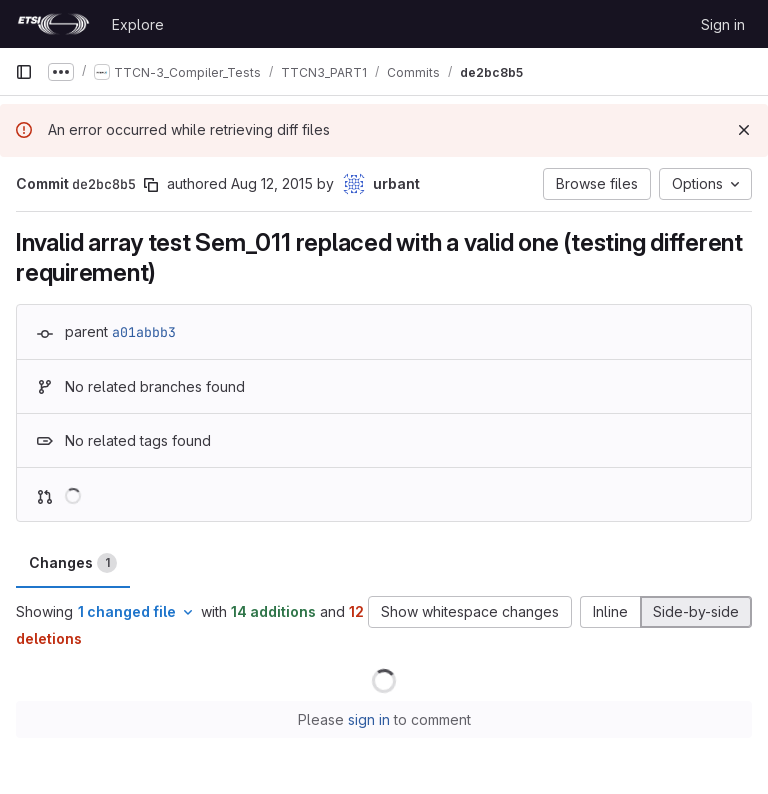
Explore (138, 24)
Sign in (723, 24)
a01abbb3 (144, 332)
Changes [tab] (73, 563)
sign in (369, 719)
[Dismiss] (744, 130)
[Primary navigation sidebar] (24, 72)
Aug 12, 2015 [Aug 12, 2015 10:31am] (272, 183)
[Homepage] (53, 24)
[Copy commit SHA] (151, 185)
